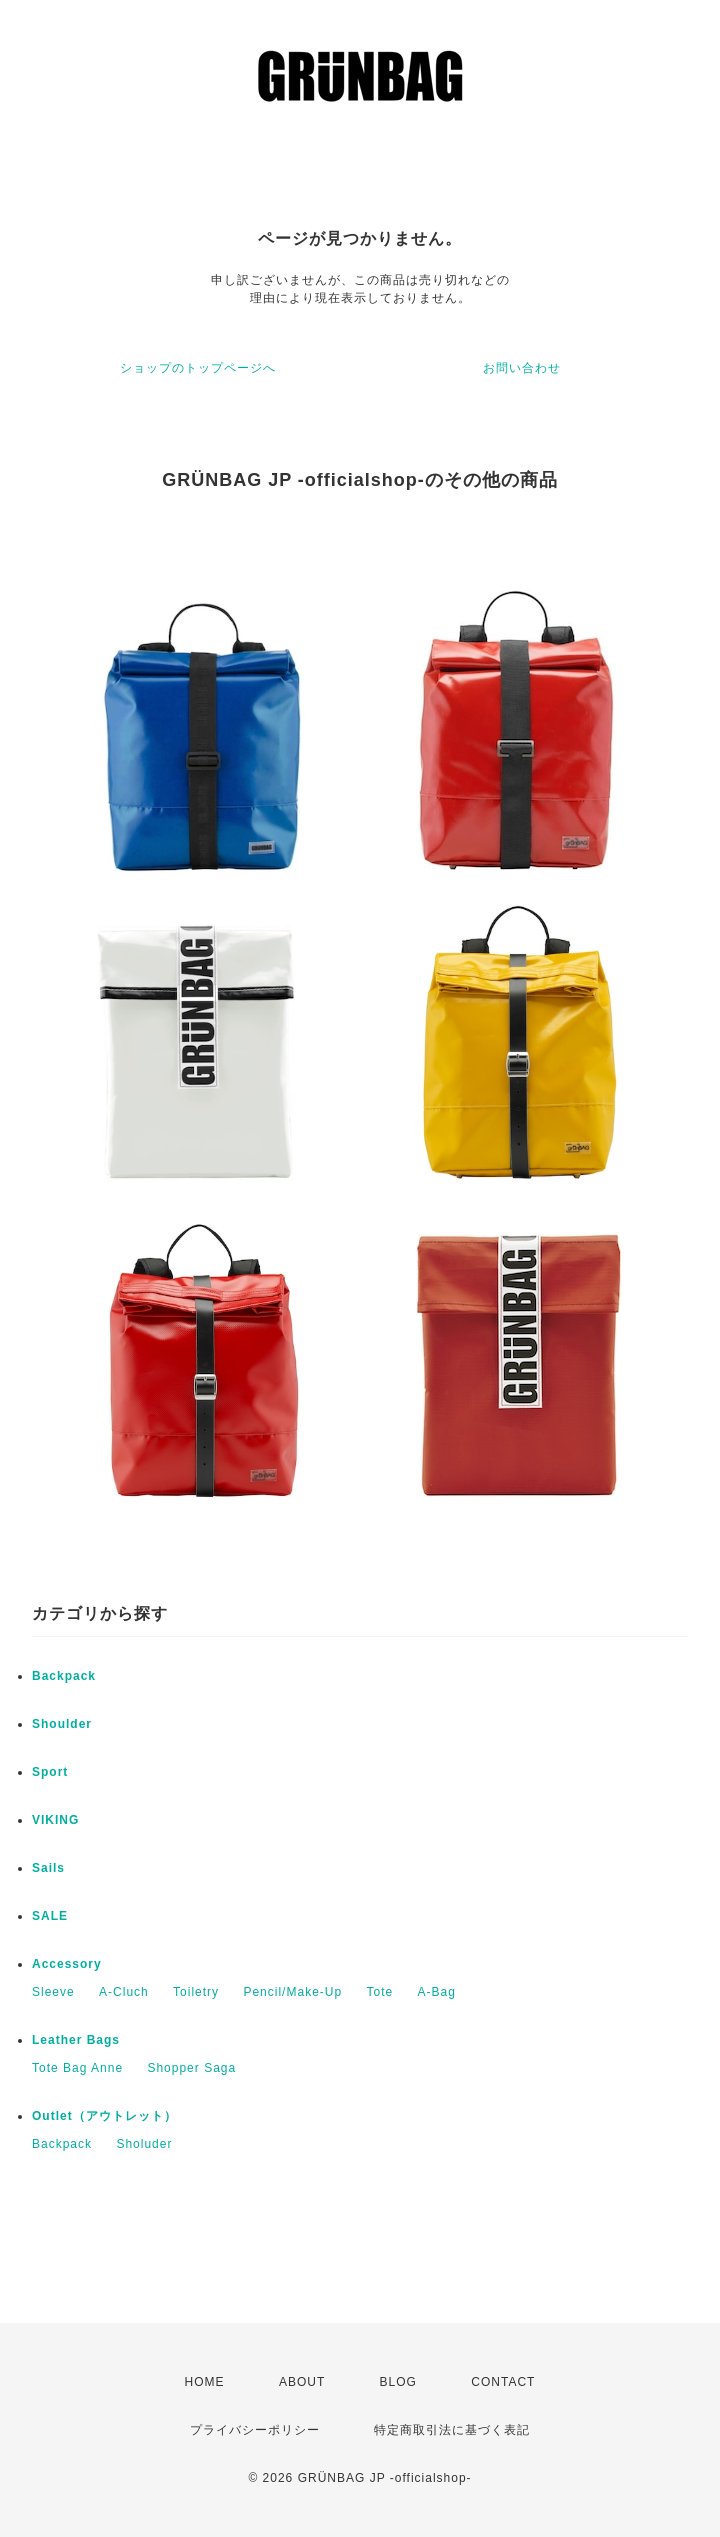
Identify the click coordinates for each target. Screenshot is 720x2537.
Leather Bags (76, 2040)
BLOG (398, 2382)
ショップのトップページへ (198, 368)
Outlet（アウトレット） (104, 2116)
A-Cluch (124, 1992)
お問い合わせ (522, 368)
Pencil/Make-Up (292, 1992)
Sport (50, 1772)
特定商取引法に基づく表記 (452, 2430)
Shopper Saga (191, 2068)
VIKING (55, 1820)
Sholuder (144, 2144)
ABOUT (302, 2382)
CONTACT (503, 2382)
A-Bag (437, 1992)
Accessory (67, 1964)
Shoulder (62, 1724)
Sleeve (53, 1992)
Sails (48, 1868)
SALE (50, 1916)
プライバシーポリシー (255, 2430)
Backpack (64, 1676)
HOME (205, 2382)
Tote (379, 1992)
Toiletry (196, 1992)
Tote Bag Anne (77, 2068)
